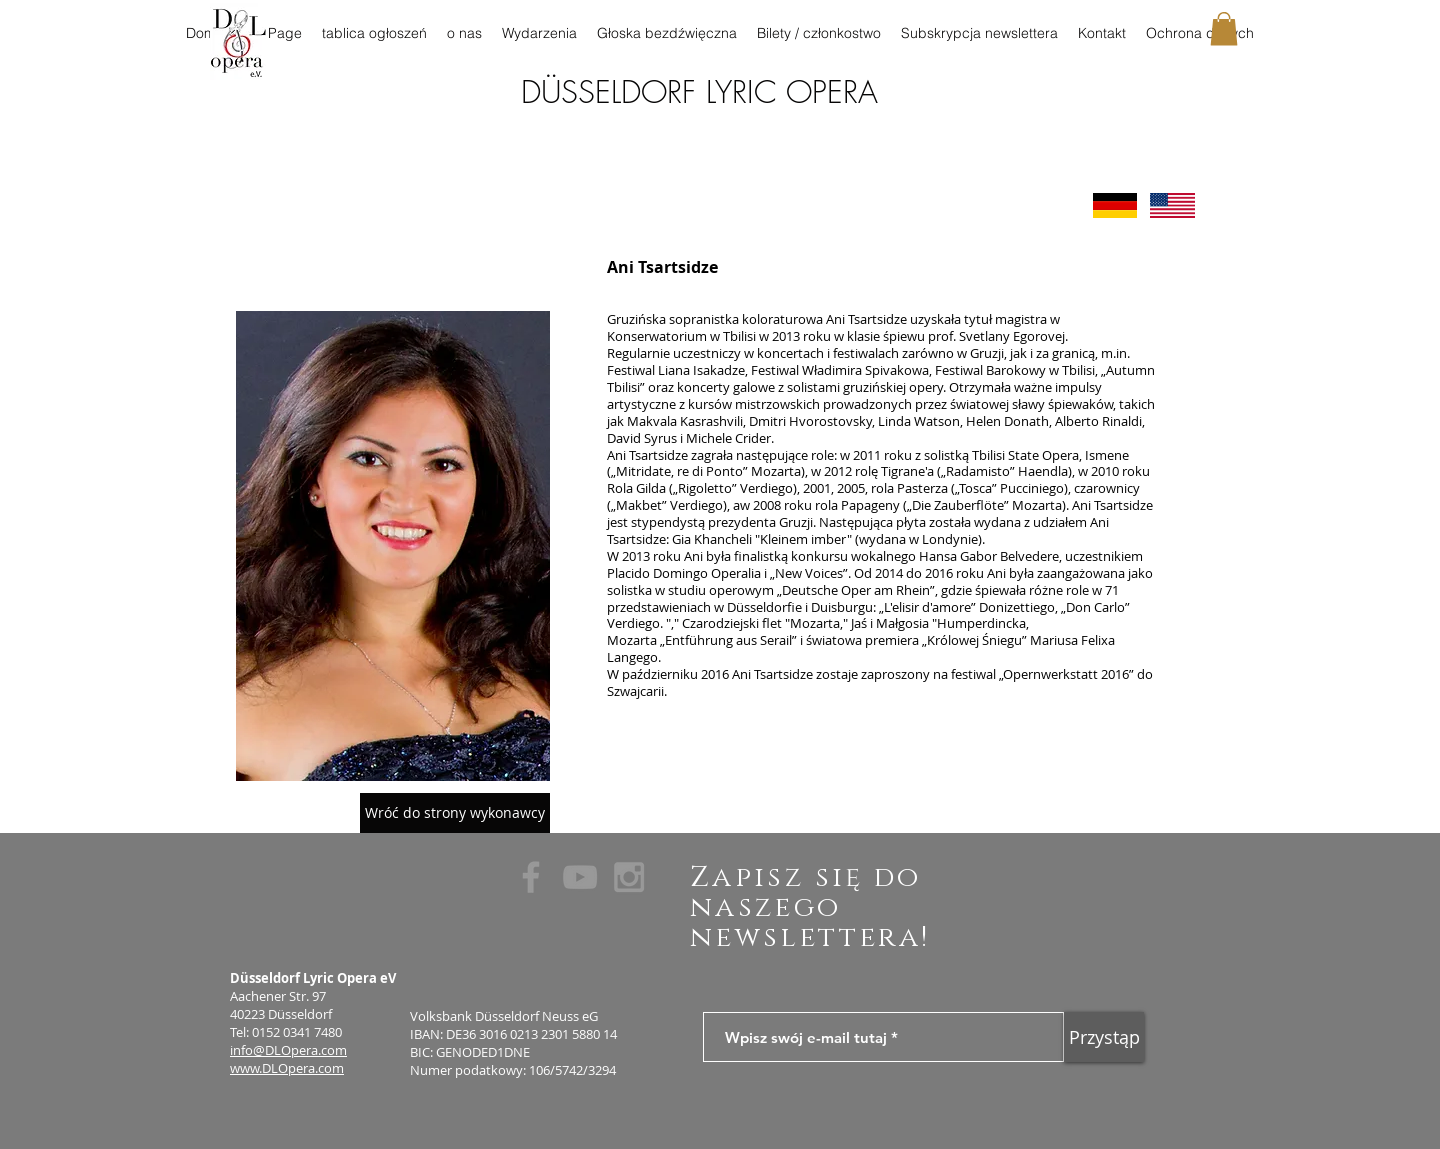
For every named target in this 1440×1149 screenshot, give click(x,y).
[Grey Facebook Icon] (531, 877)
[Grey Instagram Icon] (629, 877)
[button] (1224, 28)
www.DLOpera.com (287, 1068)
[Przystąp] (1104, 1037)
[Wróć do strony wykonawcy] (455, 813)
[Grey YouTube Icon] (580, 877)
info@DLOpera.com (288, 1050)
